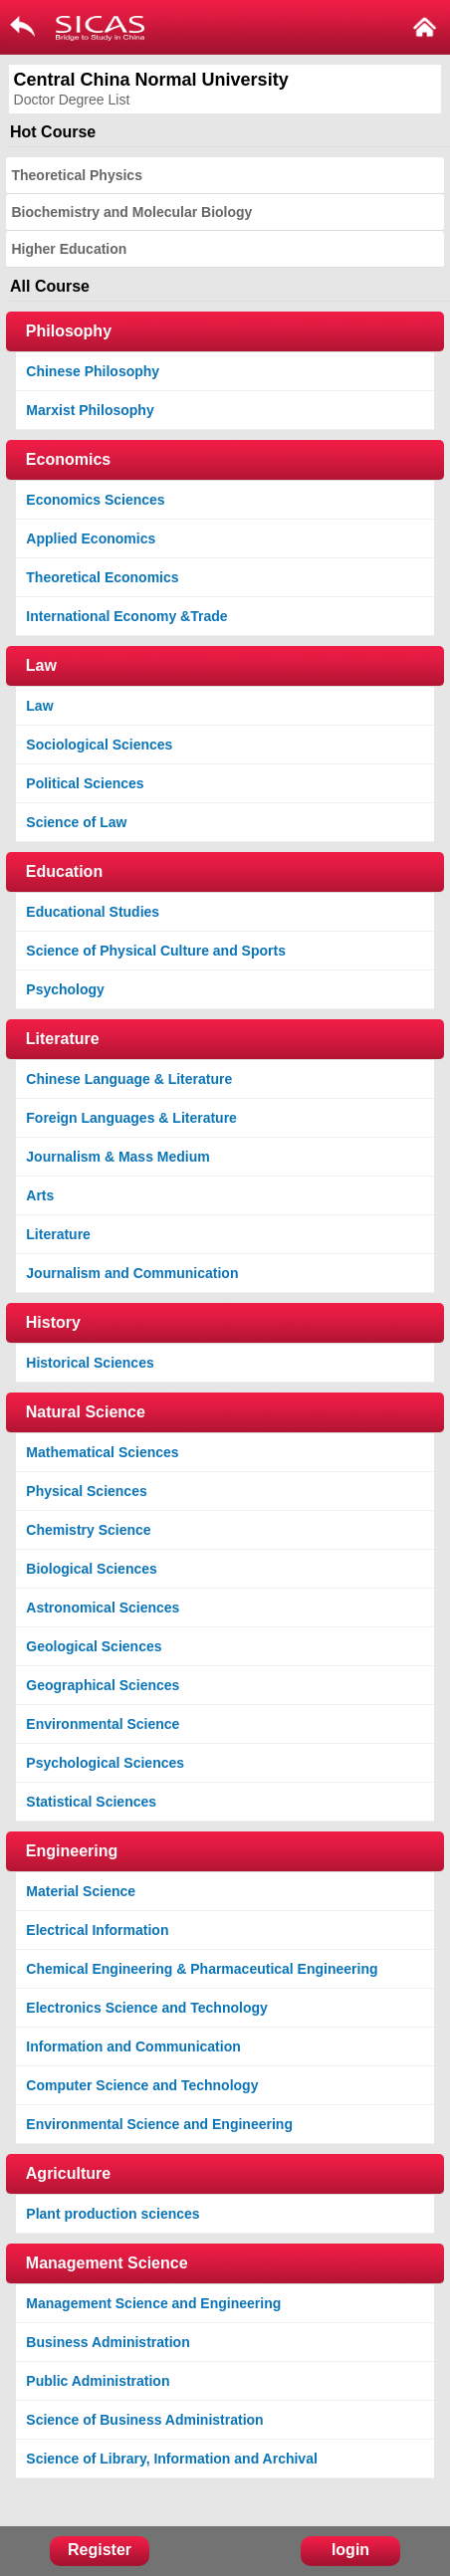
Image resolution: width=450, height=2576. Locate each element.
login (350, 2549)
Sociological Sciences (99, 744)
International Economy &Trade (126, 616)
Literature (58, 1234)
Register (99, 2549)
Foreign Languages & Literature (131, 1118)
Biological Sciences (91, 1569)
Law (39, 706)
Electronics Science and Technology (146, 2008)
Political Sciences (84, 783)
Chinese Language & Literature (129, 1079)
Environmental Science (102, 1724)
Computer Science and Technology (142, 2085)
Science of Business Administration (144, 2420)
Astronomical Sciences (102, 1607)
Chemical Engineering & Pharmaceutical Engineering (201, 1969)
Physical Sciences (86, 1491)
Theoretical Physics (76, 175)
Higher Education (68, 249)
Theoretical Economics (102, 577)
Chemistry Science (88, 1530)
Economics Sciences (95, 500)
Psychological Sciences (105, 1763)
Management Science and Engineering (153, 2303)
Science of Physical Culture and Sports (156, 951)
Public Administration (97, 2381)
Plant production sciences (112, 2214)
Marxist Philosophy (89, 410)
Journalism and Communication (132, 1273)
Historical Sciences (89, 1363)
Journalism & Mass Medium (117, 1157)
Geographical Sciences (102, 1685)
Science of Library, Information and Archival (172, 2459)
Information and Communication (133, 2046)
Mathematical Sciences (102, 1452)
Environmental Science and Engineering (159, 2124)
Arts (40, 1195)
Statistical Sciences (91, 1802)
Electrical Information (97, 1930)
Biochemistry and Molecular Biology (131, 212)
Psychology (65, 989)
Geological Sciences (93, 1646)
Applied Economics (90, 538)
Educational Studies (92, 912)
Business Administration (107, 2342)
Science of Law (76, 822)
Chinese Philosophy (92, 371)
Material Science (80, 1891)
